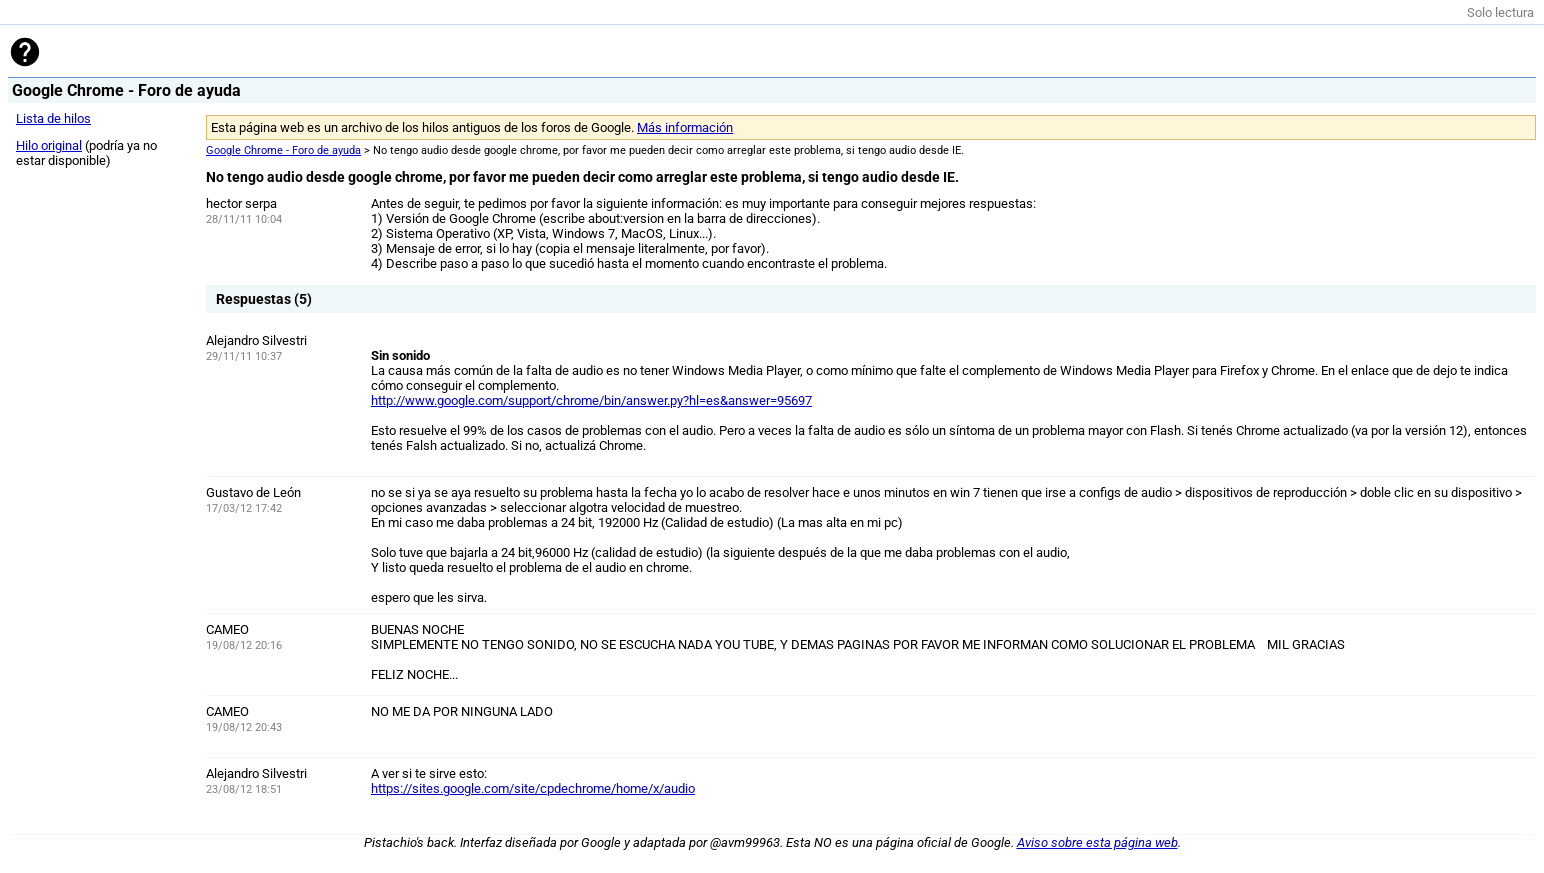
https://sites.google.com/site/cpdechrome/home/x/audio (533, 788)
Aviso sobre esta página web (1097, 842)
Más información (685, 127)
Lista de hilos (53, 118)
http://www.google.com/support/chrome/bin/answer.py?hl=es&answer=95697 (591, 400)
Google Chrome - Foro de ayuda (283, 150)
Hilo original (49, 145)
